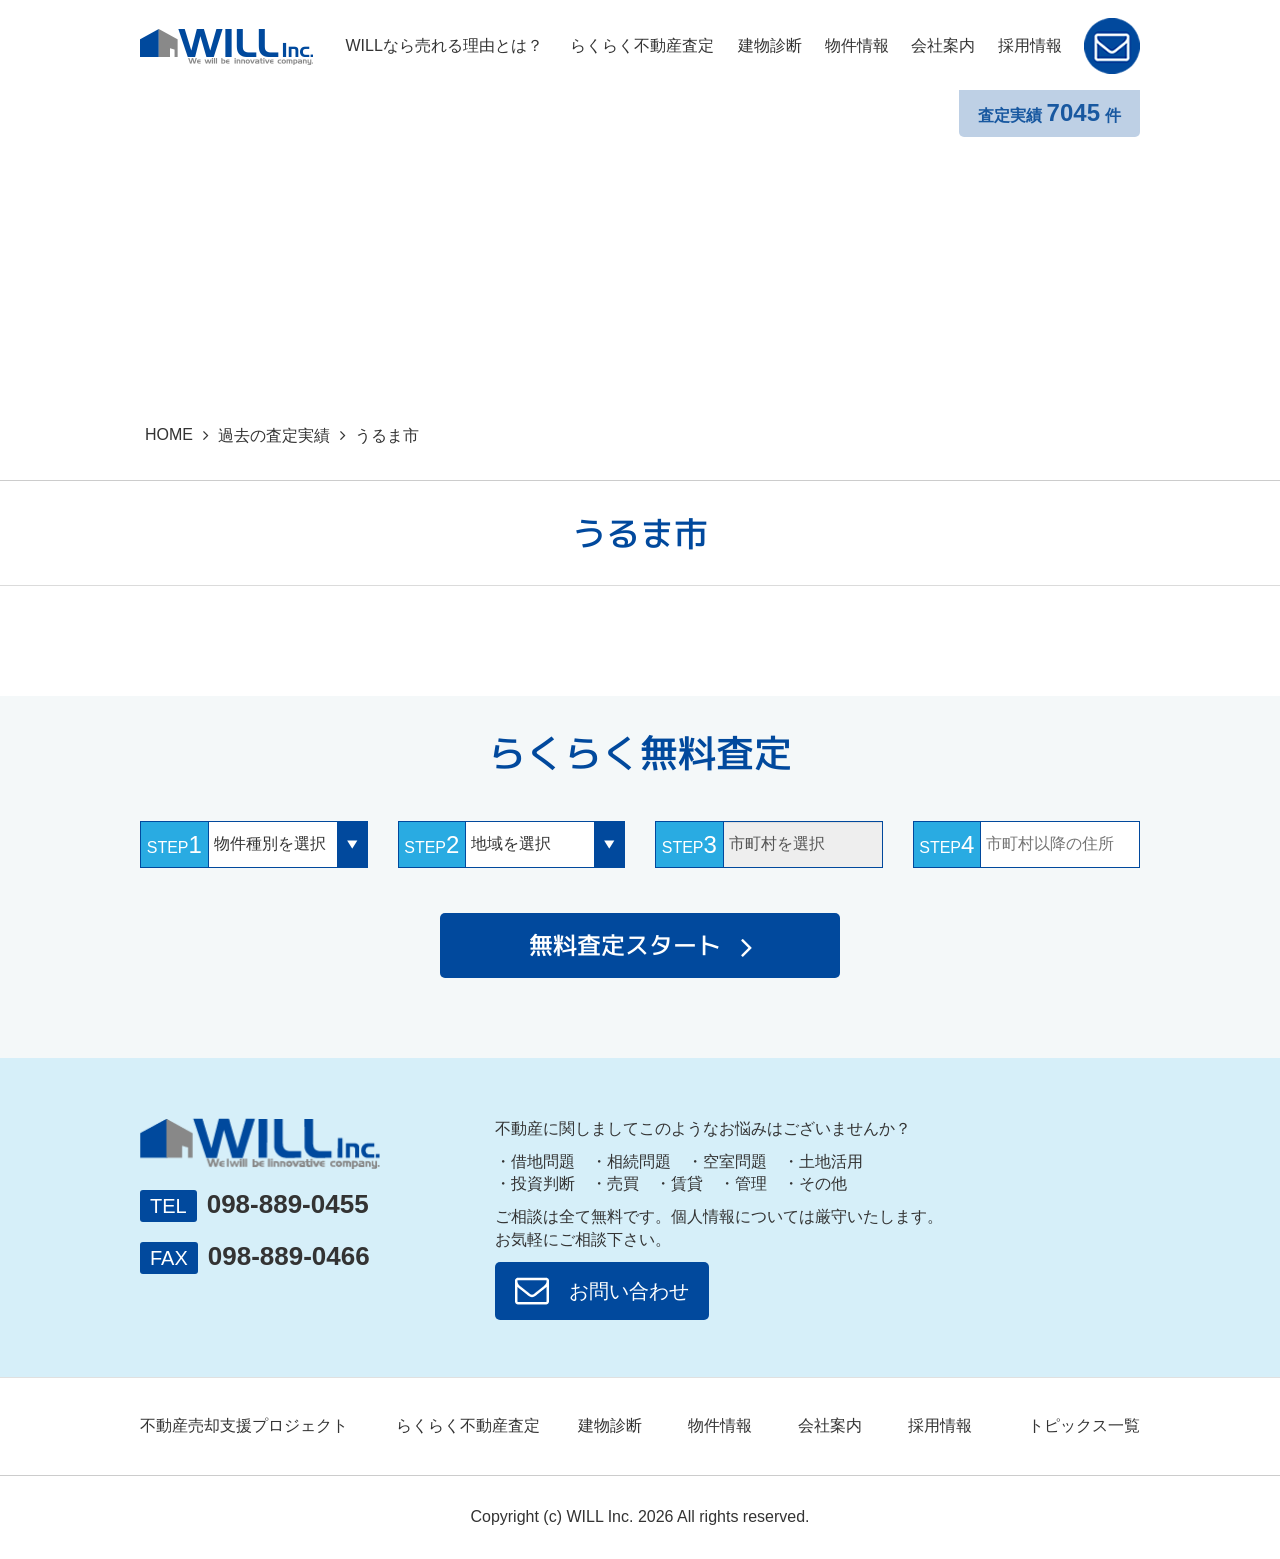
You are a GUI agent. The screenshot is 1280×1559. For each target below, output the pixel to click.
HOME (169, 434)
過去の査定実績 (274, 435)
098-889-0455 (288, 1204)
